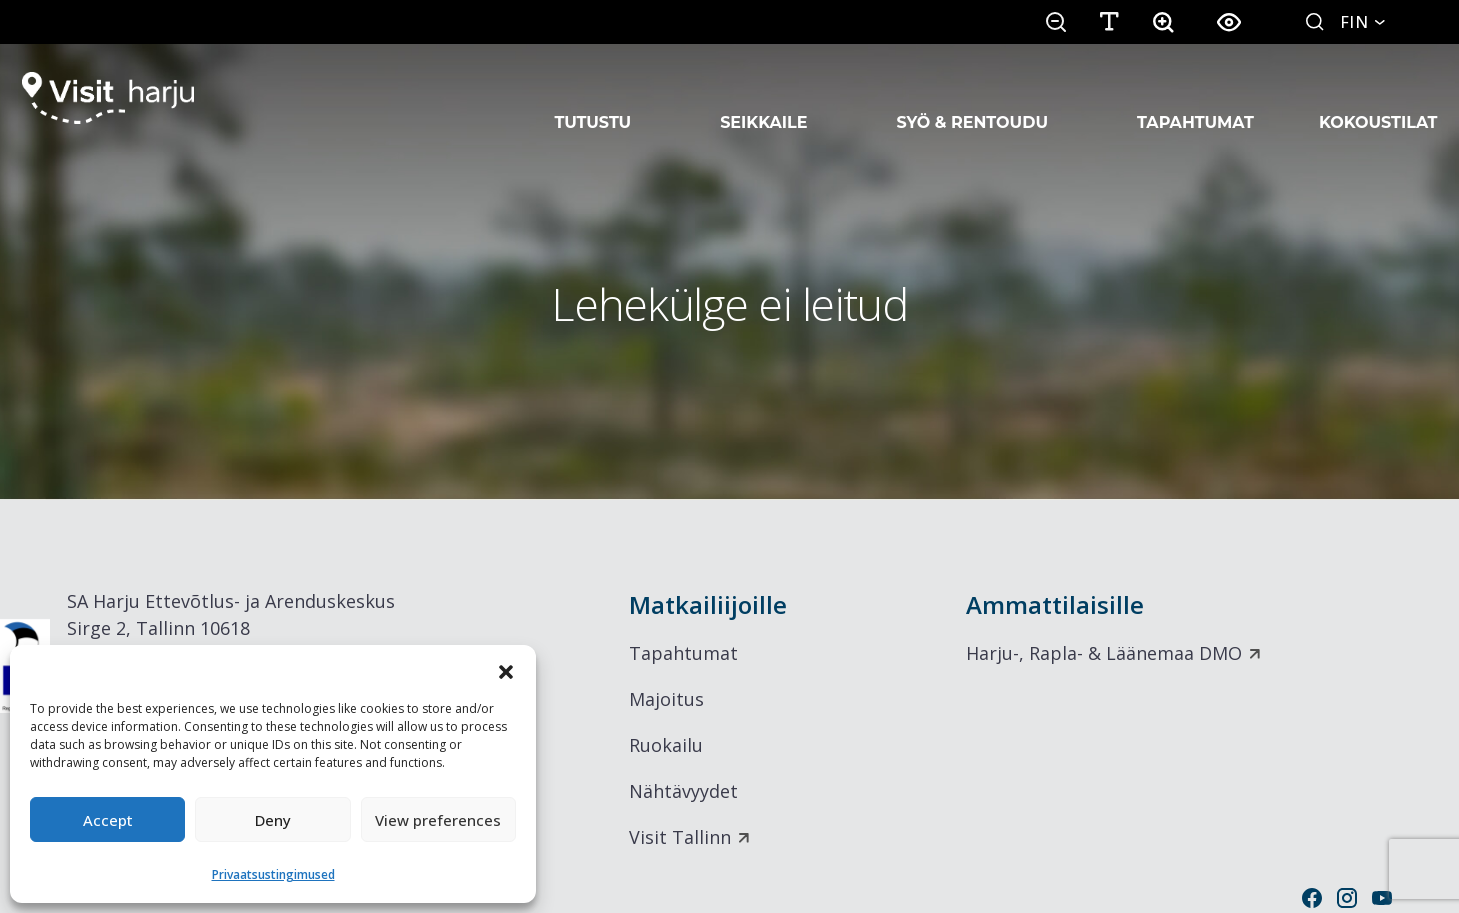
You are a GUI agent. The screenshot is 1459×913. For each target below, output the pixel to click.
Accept (108, 820)
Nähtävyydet (683, 791)
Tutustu (593, 98)
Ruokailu (666, 745)
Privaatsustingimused (273, 874)
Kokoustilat (1378, 98)
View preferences (438, 820)
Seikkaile (763, 98)
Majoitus (666, 699)
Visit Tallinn (680, 837)
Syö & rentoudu (972, 98)
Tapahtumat (1195, 98)
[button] (506, 670)
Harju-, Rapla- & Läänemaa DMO (1104, 653)
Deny (273, 820)
